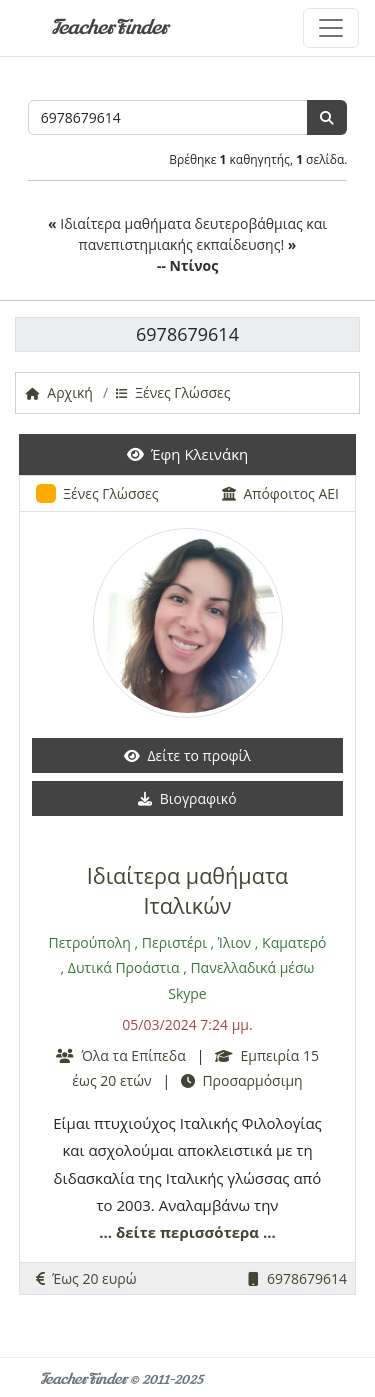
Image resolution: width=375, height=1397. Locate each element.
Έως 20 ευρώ (86, 1278)
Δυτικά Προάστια (124, 967)
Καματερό (294, 942)
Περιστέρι (174, 942)
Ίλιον (234, 942)
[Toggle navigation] (331, 28)
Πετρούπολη (89, 942)
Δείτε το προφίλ (187, 755)
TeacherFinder (109, 27)
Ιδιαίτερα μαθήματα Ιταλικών (188, 890)
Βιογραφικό (187, 798)
